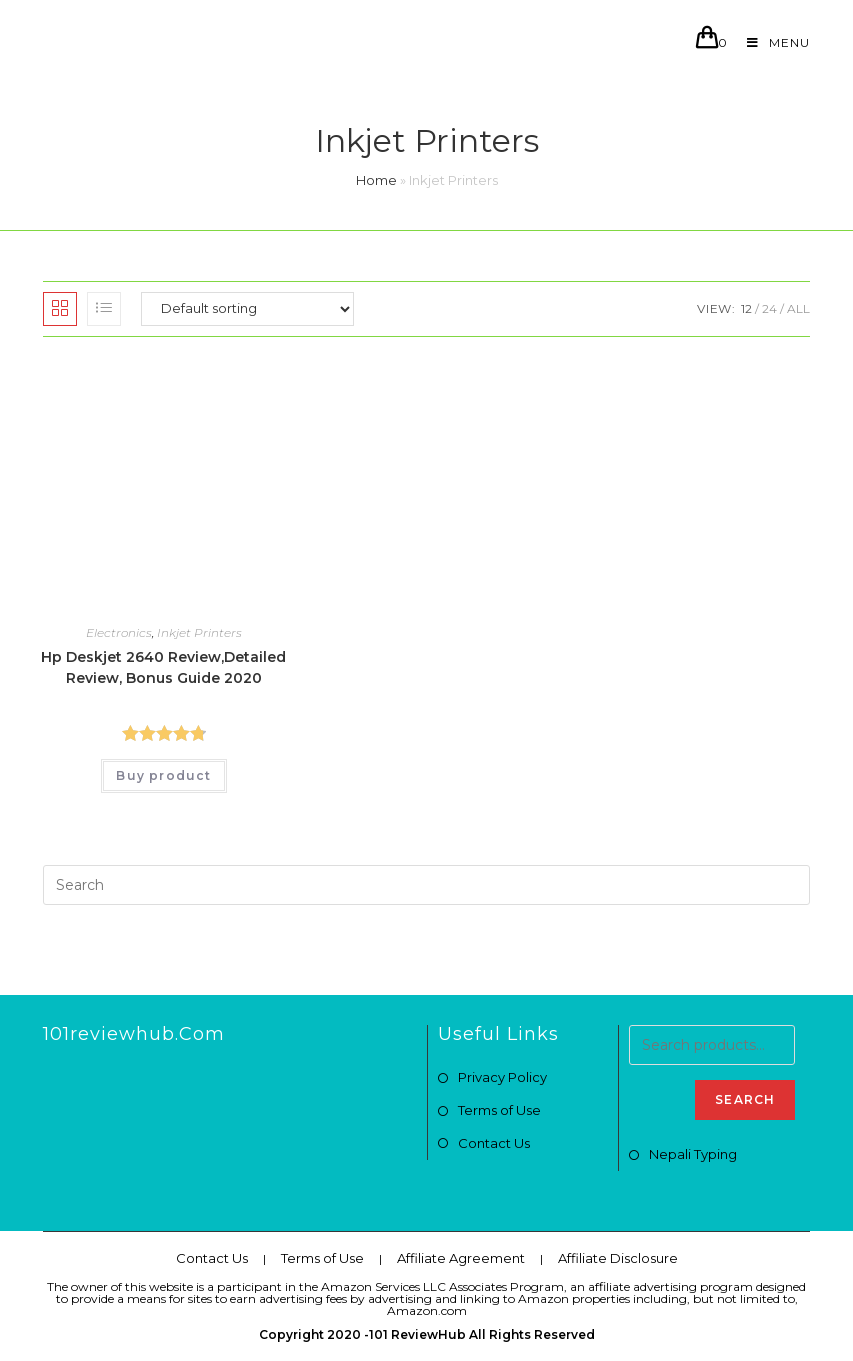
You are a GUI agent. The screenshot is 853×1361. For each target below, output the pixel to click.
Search (745, 1099)
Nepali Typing (693, 1154)
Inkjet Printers (199, 632)
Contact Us (494, 1143)
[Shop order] (247, 309)
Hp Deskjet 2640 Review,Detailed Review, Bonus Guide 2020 (163, 667)
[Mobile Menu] (771, 42)
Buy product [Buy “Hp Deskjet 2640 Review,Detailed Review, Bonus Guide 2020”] (163, 775)
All (798, 308)
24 (769, 308)
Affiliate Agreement (461, 1258)
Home (376, 180)
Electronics (119, 632)
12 (746, 308)
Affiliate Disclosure (618, 1258)
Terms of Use (499, 1110)
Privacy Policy (502, 1077)
